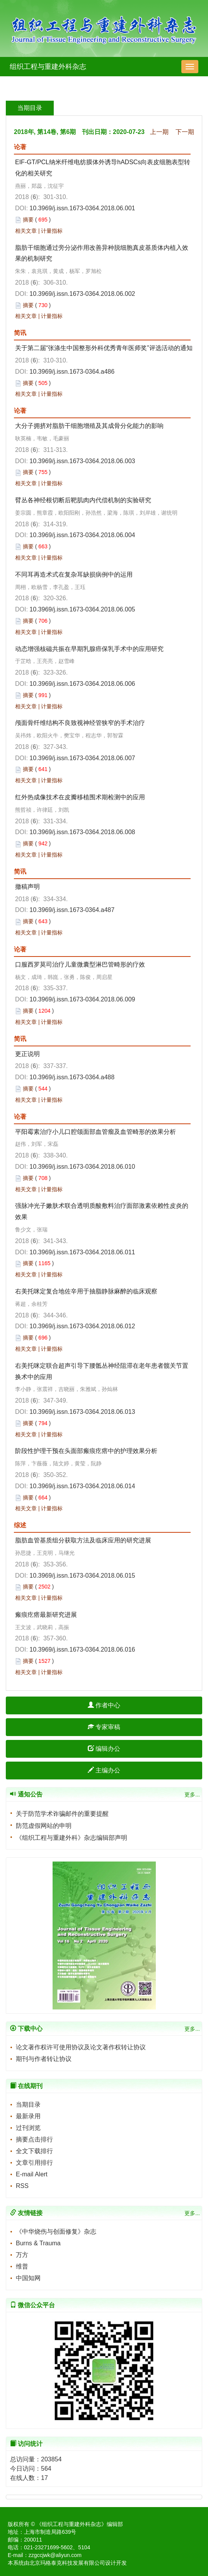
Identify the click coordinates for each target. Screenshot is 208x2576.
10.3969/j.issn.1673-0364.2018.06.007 (82, 758)
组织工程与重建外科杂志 (48, 66)
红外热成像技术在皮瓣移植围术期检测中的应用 (80, 797)
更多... (192, 1794)
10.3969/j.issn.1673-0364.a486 (71, 371)
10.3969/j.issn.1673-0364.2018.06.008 (82, 832)
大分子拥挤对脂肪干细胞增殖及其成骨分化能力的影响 (89, 425)
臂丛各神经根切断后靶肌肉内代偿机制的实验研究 (83, 500)
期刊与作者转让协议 (44, 2059)
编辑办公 (104, 1748)
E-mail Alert (32, 2174)
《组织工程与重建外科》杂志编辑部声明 (71, 1837)
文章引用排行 (34, 2162)
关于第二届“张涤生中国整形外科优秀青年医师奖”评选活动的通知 (104, 348)
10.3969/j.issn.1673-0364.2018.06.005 (82, 609)
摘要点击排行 (34, 2139)
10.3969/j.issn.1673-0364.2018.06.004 (82, 535)
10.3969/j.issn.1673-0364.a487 (71, 910)
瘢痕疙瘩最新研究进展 (46, 1614)
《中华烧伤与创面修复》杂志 (56, 2231)
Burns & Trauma (38, 2243)
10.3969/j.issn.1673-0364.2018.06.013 (82, 1411)
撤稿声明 (27, 886)
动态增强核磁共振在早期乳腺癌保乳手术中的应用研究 (89, 649)
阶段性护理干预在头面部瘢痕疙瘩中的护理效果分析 (86, 1451)
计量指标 (52, 231)
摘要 (28, 219)
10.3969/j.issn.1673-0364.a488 (71, 1077)
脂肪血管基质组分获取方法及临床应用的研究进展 (83, 1540)
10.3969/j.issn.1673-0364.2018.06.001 (82, 208)
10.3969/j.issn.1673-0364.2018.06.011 (82, 1252)
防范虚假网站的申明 (44, 1825)
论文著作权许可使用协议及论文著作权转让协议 (81, 2047)
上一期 (159, 132)
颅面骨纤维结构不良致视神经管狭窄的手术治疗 (80, 723)
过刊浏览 (28, 2127)
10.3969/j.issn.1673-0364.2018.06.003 (82, 461)
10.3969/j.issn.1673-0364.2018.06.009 (82, 999)
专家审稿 (104, 1727)
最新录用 (28, 2116)
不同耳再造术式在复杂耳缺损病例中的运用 (74, 574)
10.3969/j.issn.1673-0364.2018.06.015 (82, 1575)
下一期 (185, 132)
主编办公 (104, 1770)
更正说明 (27, 1054)
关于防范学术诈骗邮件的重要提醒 (62, 1813)
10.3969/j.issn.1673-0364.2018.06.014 (82, 1486)
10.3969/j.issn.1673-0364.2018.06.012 (82, 1326)
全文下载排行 (34, 2151)
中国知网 (28, 2278)
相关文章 (26, 231)
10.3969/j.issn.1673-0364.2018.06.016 (82, 1649)
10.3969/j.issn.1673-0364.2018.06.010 (82, 1166)
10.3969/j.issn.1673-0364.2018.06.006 (82, 683)
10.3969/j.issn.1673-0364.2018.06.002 (82, 293)
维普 (22, 2266)
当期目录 (28, 2104)
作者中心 (104, 1705)
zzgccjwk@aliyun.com (55, 2555)
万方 (22, 2254)
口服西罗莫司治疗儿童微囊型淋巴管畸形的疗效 (80, 964)
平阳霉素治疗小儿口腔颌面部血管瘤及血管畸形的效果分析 (95, 1131)
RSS (22, 2186)
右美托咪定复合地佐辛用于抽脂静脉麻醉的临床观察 (86, 1291)
